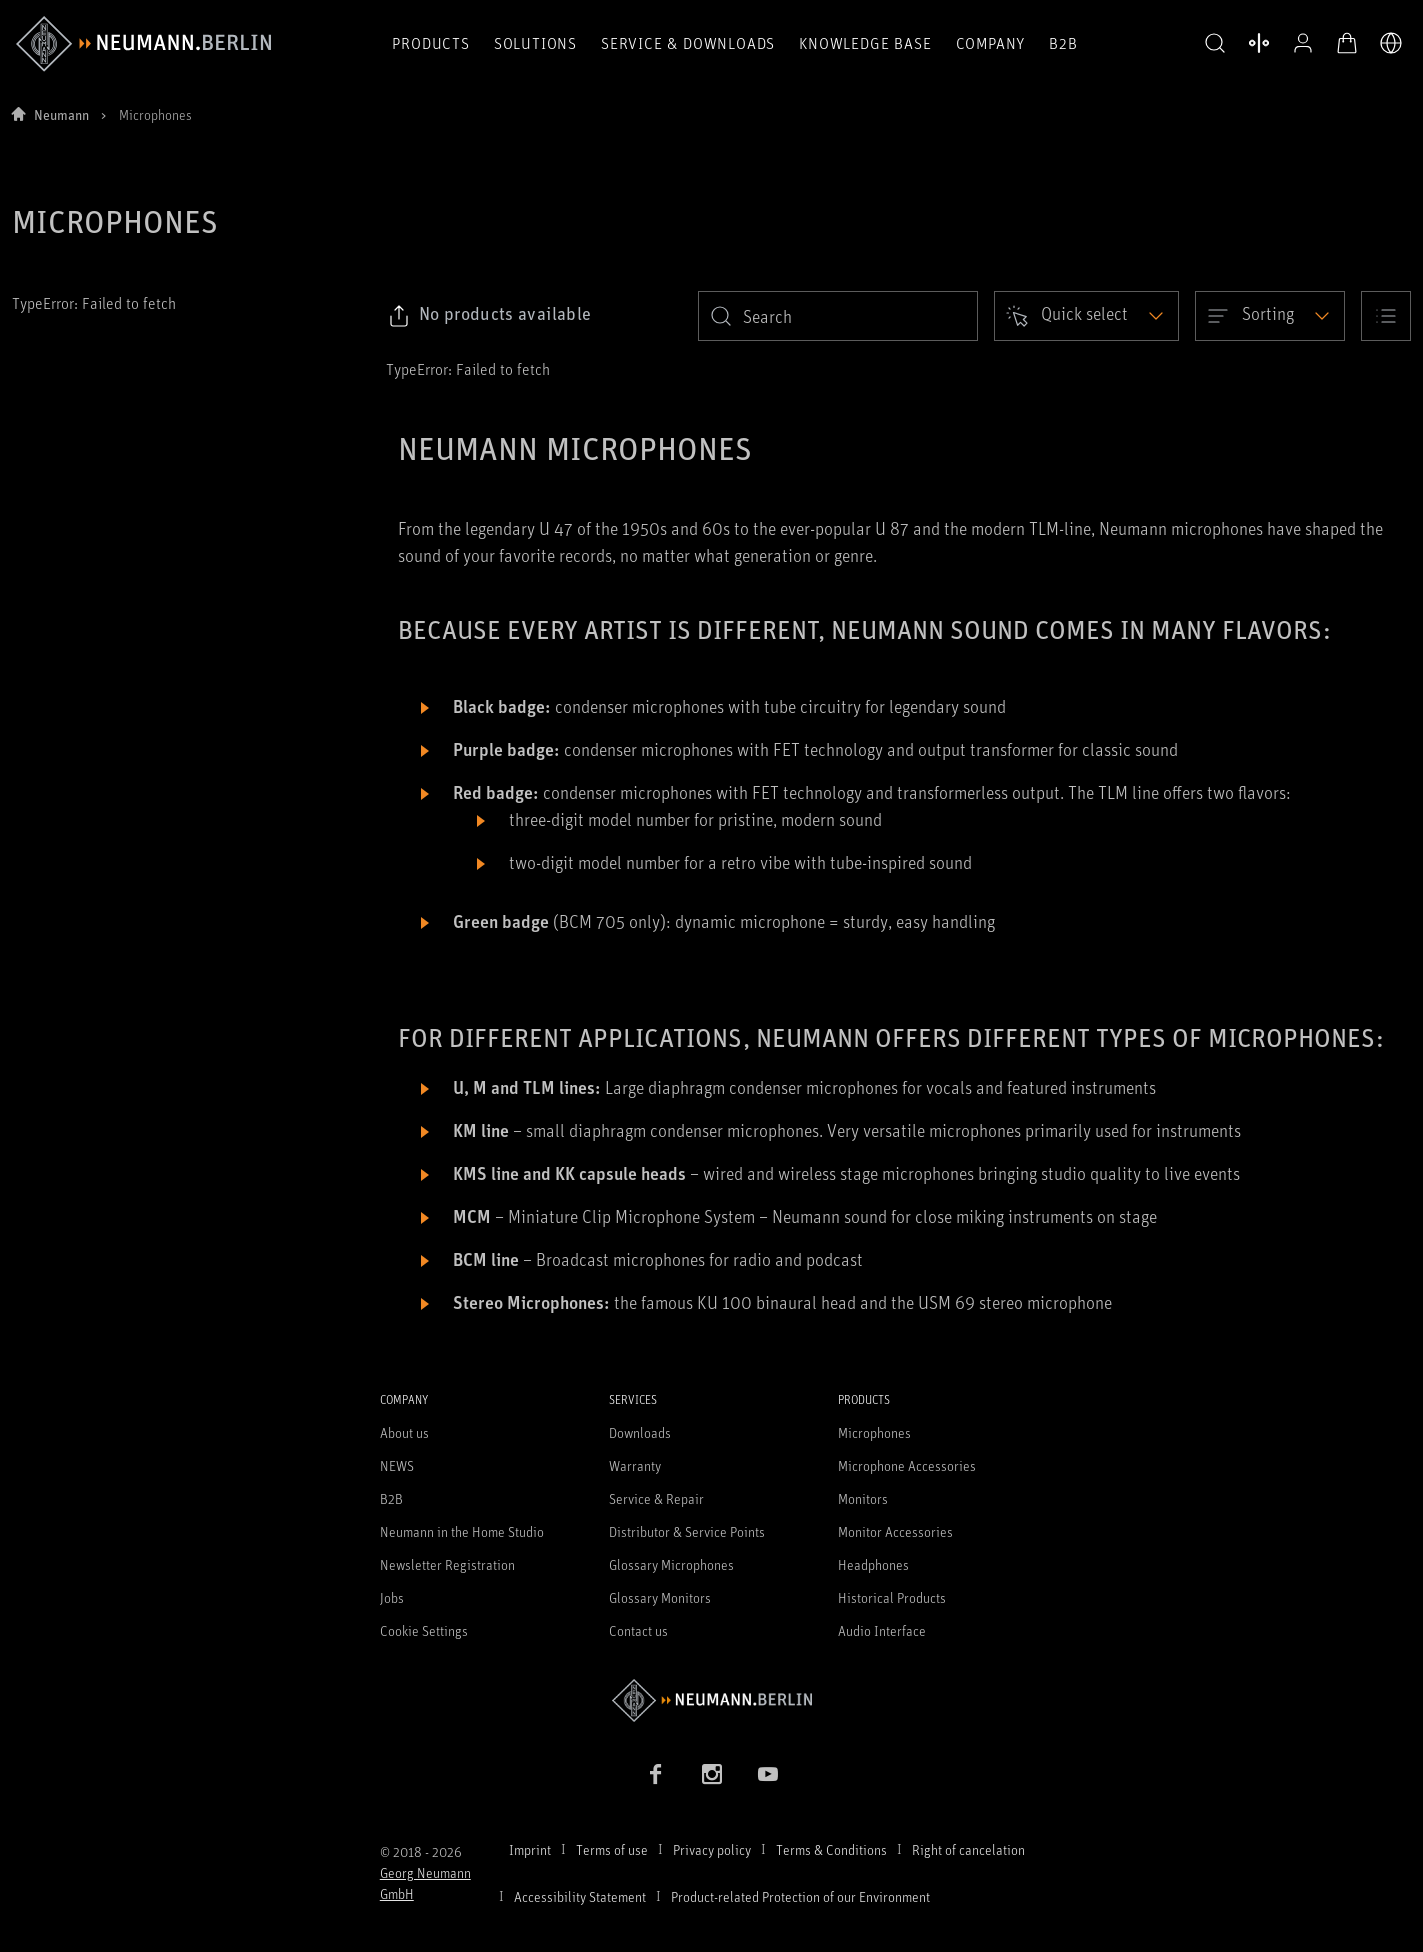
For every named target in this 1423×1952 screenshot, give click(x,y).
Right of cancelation (968, 1849)
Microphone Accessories (907, 1465)
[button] (1215, 44)
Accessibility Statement (580, 1896)
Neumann (61, 114)
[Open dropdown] (1086, 316)
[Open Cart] (1347, 43)
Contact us (638, 1630)
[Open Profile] (1303, 43)
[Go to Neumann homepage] (712, 1700)
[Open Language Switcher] (1391, 43)
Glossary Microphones (671, 1564)
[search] (838, 316)
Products (430, 43)
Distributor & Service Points (687, 1531)
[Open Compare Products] (1259, 43)
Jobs (392, 1597)
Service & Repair (656, 1498)
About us (404, 1432)
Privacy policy (712, 1849)
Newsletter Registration (447, 1564)
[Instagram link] (712, 1774)
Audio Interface (882, 1630)
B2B (1063, 43)
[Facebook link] (656, 1774)
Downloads (640, 1432)
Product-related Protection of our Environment (800, 1896)
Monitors (863, 1498)
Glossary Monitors (660, 1597)
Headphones (873, 1564)
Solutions (535, 43)
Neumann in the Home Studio (462, 1531)
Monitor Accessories (895, 1531)
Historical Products (892, 1597)
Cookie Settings (424, 1630)
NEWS (397, 1465)
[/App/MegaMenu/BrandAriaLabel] (143, 44)
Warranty (635, 1465)
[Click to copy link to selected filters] (489, 316)
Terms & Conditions (831, 1849)
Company (991, 43)
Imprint (530, 1849)
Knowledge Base (865, 43)
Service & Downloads (688, 43)
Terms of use (612, 1849)
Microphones (874, 1432)
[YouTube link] (768, 1774)
